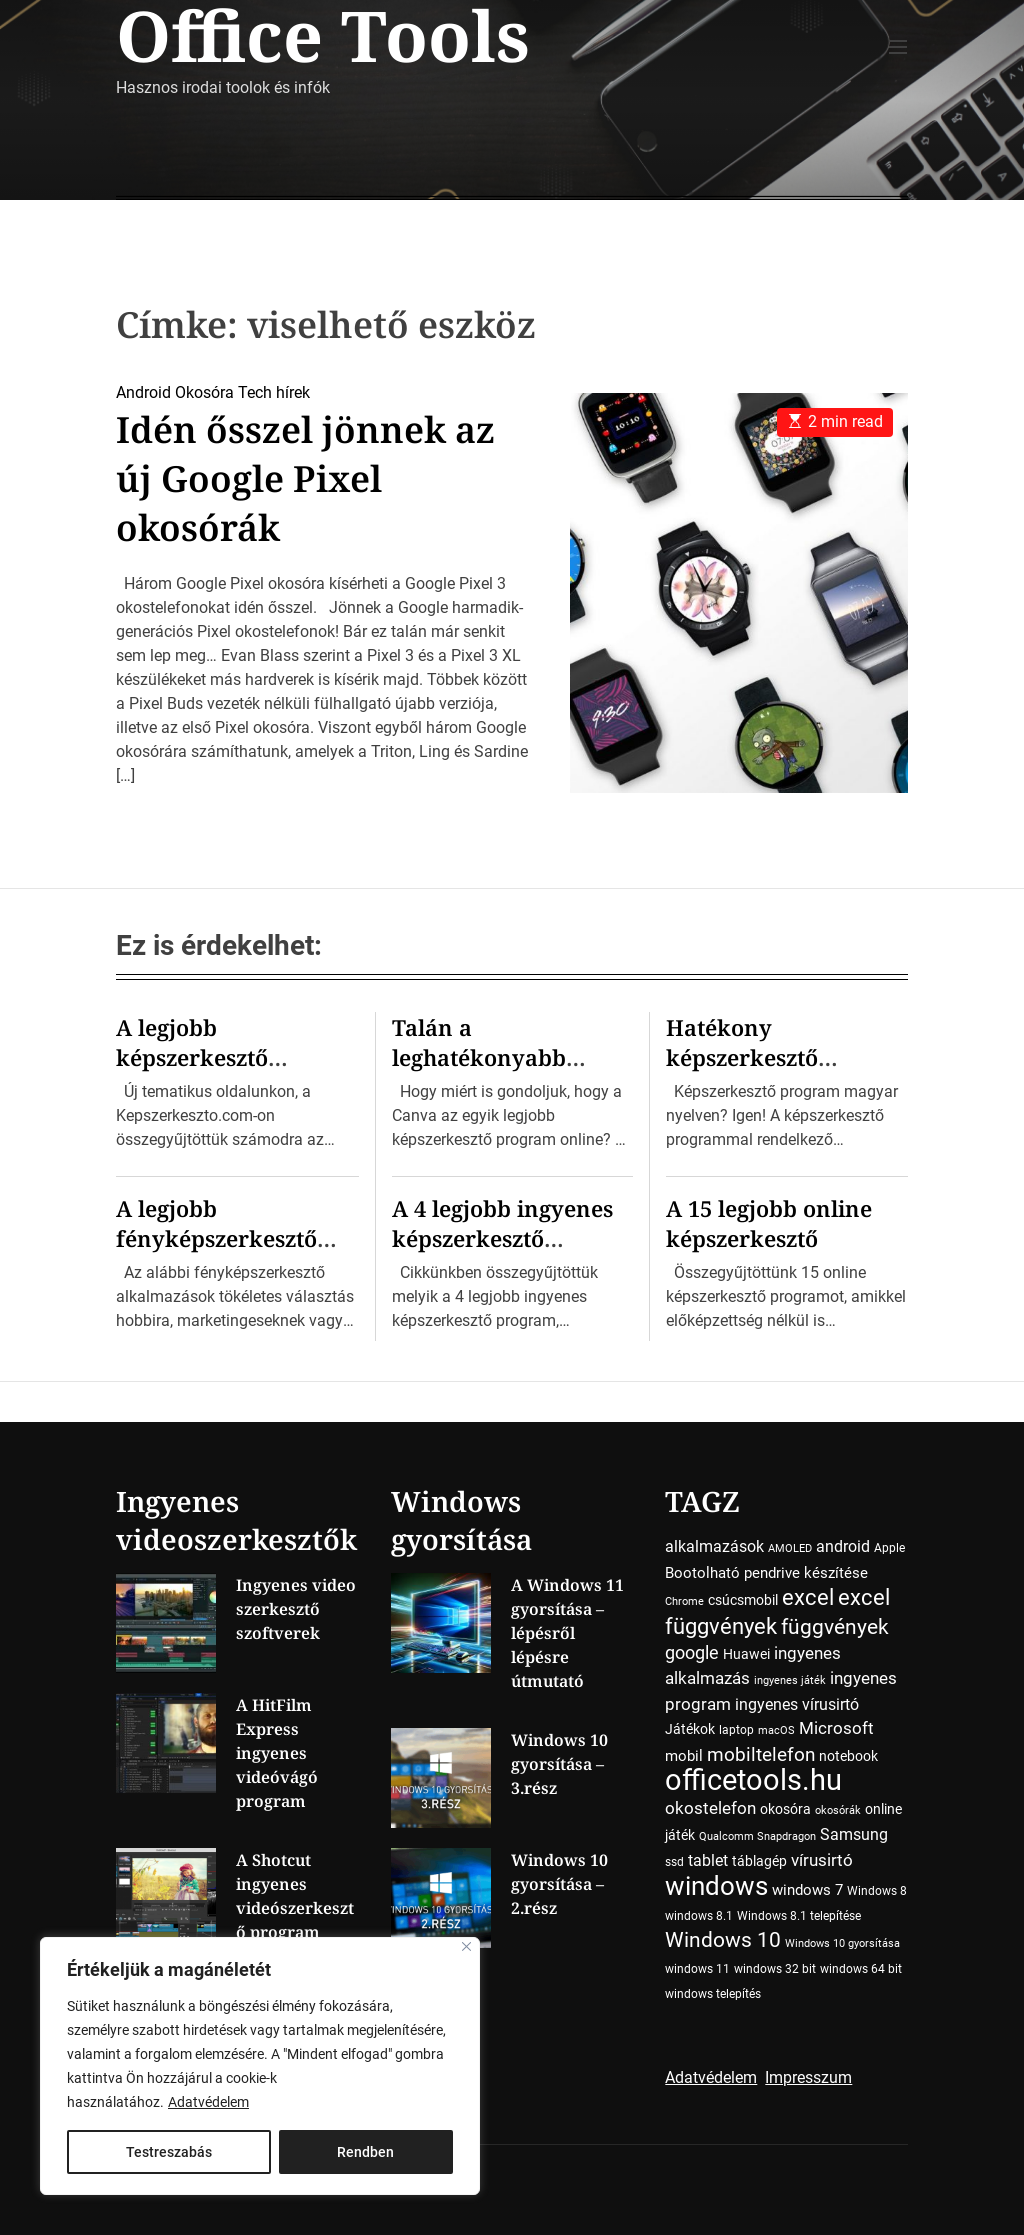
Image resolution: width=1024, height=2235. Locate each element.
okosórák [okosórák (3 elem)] (838, 1810)
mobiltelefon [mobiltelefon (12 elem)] (761, 1754)
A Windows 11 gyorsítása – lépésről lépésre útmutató (567, 1633)
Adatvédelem (208, 2102)
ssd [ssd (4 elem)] (674, 1862)
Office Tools (323, 35)
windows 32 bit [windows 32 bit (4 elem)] (775, 1969)
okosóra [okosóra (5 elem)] (785, 1809)
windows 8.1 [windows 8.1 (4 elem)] (699, 1916)
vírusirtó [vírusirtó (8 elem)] (822, 1860)
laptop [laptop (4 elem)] (736, 1730)
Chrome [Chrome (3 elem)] (684, 1601)
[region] (260, 2066)
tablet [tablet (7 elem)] (708, 1860)
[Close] (466, 1946)
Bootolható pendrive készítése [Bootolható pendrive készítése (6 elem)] (766, 1573)
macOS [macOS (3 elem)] (776, 1730)
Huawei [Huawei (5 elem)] (746, 1654)
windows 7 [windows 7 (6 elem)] (807, 1890)
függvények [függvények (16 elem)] (835, 1626)
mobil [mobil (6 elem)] (684, 1756)
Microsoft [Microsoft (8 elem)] (836, 1728)
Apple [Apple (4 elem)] (889, 1548)
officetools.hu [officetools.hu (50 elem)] (753, 1780)
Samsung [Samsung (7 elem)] (854, 1834)
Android (143, 392)
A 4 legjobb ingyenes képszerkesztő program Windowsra (505, 1238)
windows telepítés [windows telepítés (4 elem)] (713, 1994)
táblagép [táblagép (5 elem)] (759, 1861)
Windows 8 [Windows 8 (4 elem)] (877, 1891)
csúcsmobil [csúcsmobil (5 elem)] (743, 1600)
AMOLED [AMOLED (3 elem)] (790, 1548)
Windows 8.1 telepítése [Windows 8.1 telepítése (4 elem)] (799, 1916)
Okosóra (204, 392)
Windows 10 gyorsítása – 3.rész (559, 1764)
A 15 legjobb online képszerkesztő (769, 1223)
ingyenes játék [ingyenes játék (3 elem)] (790, 1680)
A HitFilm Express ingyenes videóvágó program (277, 1753)
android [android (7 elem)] (843, 1546)
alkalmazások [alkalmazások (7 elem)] (714, 1546)
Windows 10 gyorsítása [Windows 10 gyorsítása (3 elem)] (842, 1943)
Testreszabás (169, 2152)
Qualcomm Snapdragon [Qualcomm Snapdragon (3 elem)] (757, 1836)
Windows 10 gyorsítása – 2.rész (559, 1884)
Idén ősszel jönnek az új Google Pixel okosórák (305, 478)
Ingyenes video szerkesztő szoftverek (296, 1609)
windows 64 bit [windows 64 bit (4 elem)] (861, 1969)
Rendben (365, 2152)
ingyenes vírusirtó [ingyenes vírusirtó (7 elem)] (797, 1704)
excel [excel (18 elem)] (808, 1597)
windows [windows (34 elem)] (716, 1885)
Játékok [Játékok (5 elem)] (690, 1729)
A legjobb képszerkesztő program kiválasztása (232, 1057)
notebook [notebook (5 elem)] (848, 1756)
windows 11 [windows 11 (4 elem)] (697, 1969)
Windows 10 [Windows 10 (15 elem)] (723, 1940)
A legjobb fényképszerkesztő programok (216, 1238)
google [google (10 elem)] (692, 1652)
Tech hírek (274, 392)
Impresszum (808, 2077)
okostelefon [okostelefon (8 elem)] (710, 1808)
